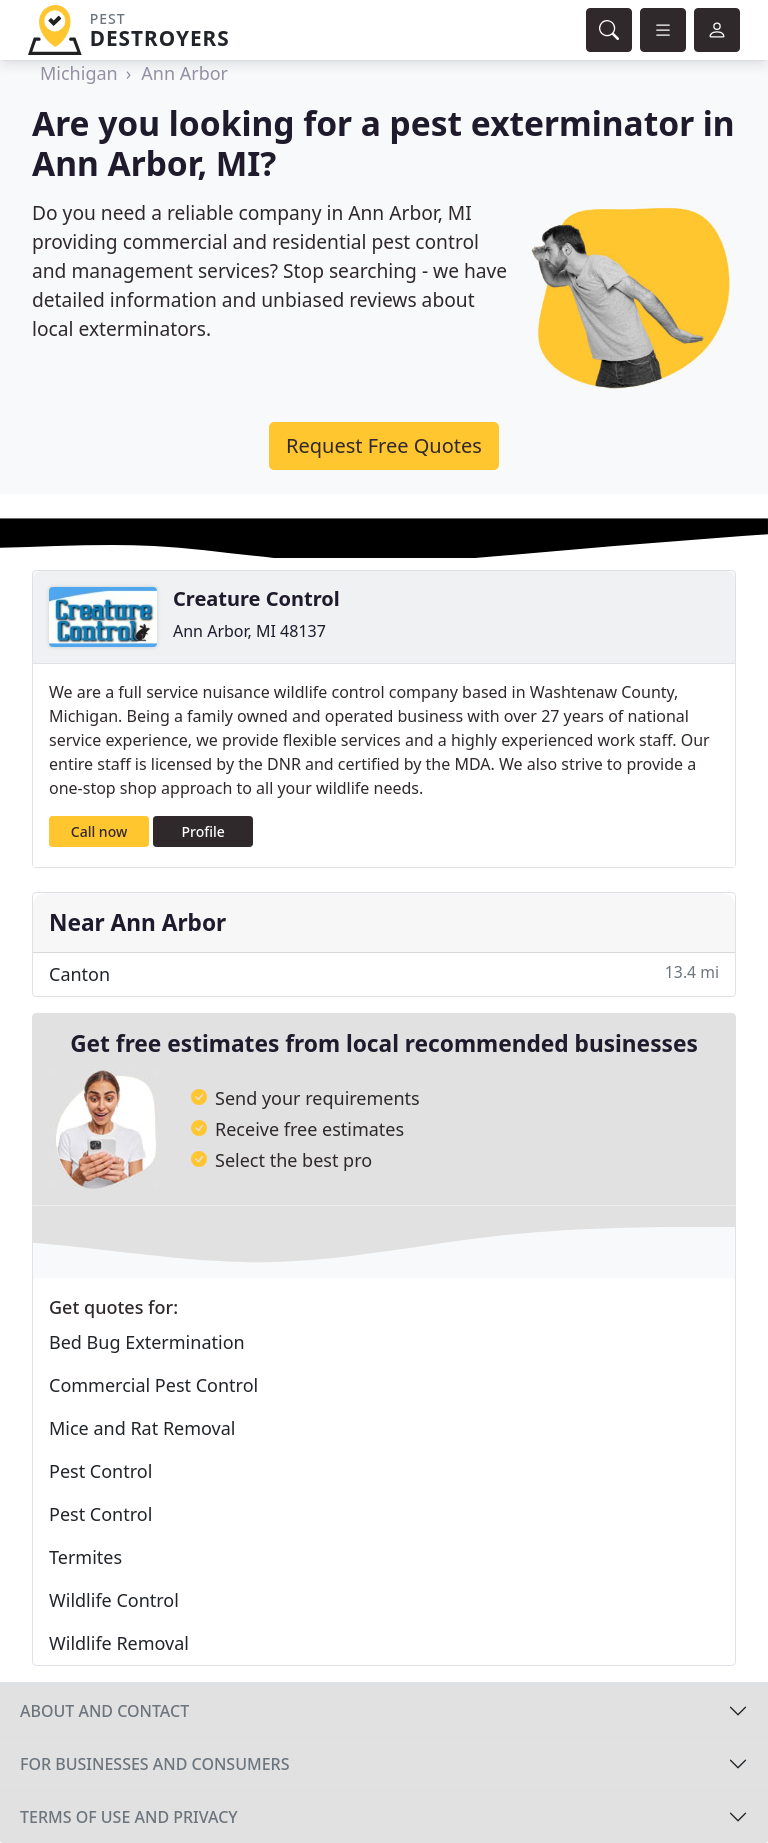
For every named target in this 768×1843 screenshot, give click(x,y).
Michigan (79, 73)
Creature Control (256, 598)
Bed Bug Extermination (147, 1342)
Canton (384, 973)
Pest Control (100, 1471)
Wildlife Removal (119, 1643)
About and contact (104, 1711)
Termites (85, 1557)
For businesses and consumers (154, 1764)
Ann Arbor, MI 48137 (249, 631)
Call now (99, 831)
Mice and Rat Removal (142, 1428)
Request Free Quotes (384, 445)
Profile (203, 831)
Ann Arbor (184, 73)
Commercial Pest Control (153, 1385)
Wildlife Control (114, 1600)
